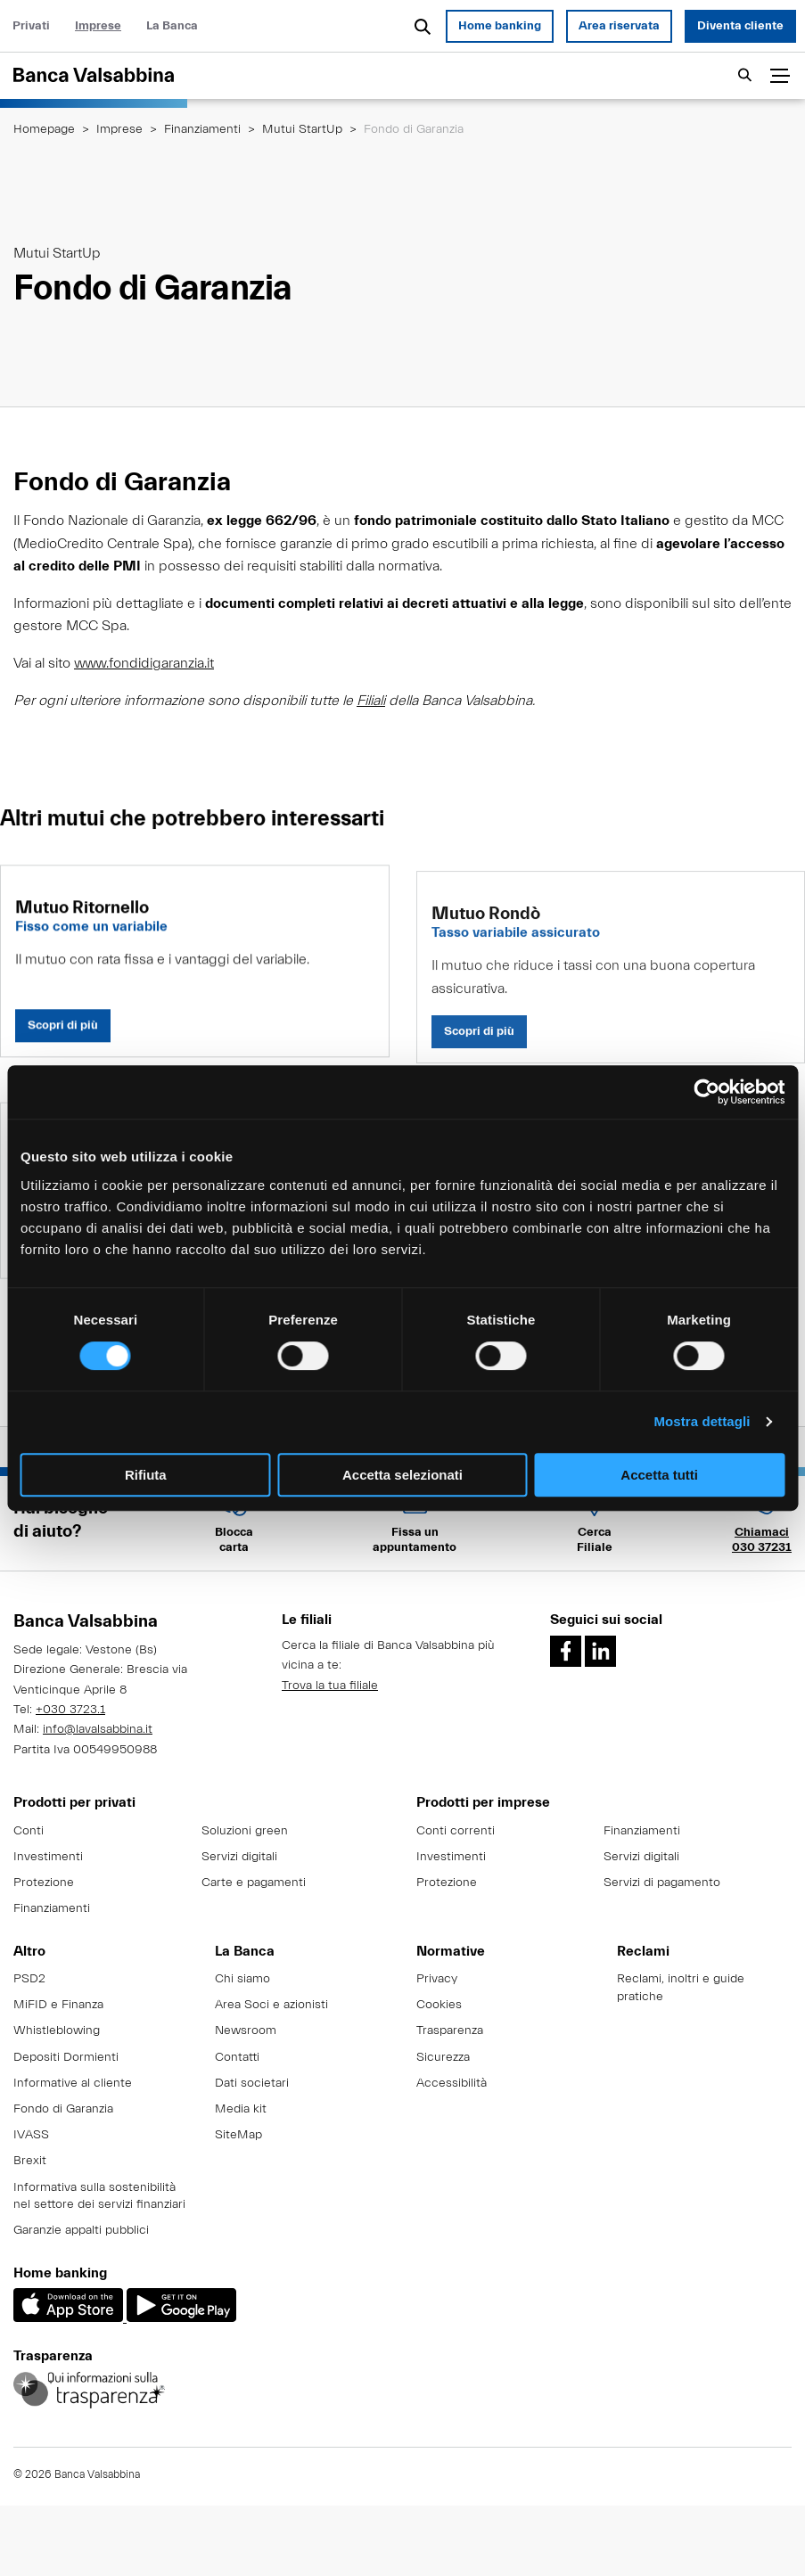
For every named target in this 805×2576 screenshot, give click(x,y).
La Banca (172, 26)
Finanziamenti (202, 129)
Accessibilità (451, 2083)
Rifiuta (146, 1474)
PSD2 (29, 1979)
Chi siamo (242, 1979)
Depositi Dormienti (66, 2057)
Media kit (241, 2109)
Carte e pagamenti (253, 1882)
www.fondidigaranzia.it (144, 663)
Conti (28, 1831)
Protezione (43, 1882)
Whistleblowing (56, 2030)
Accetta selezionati (402, 1474)
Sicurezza (443, 2057)
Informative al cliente (72, 2083)
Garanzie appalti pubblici (81, 2230)
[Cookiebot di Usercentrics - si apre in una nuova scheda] (706, 1092)
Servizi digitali (239, 1857)
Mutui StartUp (302, 129)
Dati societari (252, 2083)
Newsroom (245, 2030)
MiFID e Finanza (58, 2005)
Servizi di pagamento (662, 1882)
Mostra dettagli (701, 1421)
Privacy (436, 1979)
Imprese (98, 26)
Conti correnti (455, 1831)
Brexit (29, 2161)
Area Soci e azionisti (271, 2005)
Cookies (439, 2005)
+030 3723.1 (70, 1709)
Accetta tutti (659, 1474)
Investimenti (48, 1857)
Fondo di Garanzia (63, 2109)
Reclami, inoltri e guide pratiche (680, 1988)
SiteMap (238, 2135)
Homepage (44, 129)
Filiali (371, 701)
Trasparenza (449, 2030)
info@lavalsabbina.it (97, 1729)
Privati (31, 26)
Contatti (237, 2057)
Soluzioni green (244, 1831)
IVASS (31, 2135)
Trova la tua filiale (330, 1685)
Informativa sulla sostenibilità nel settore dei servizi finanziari (99, 2196)
